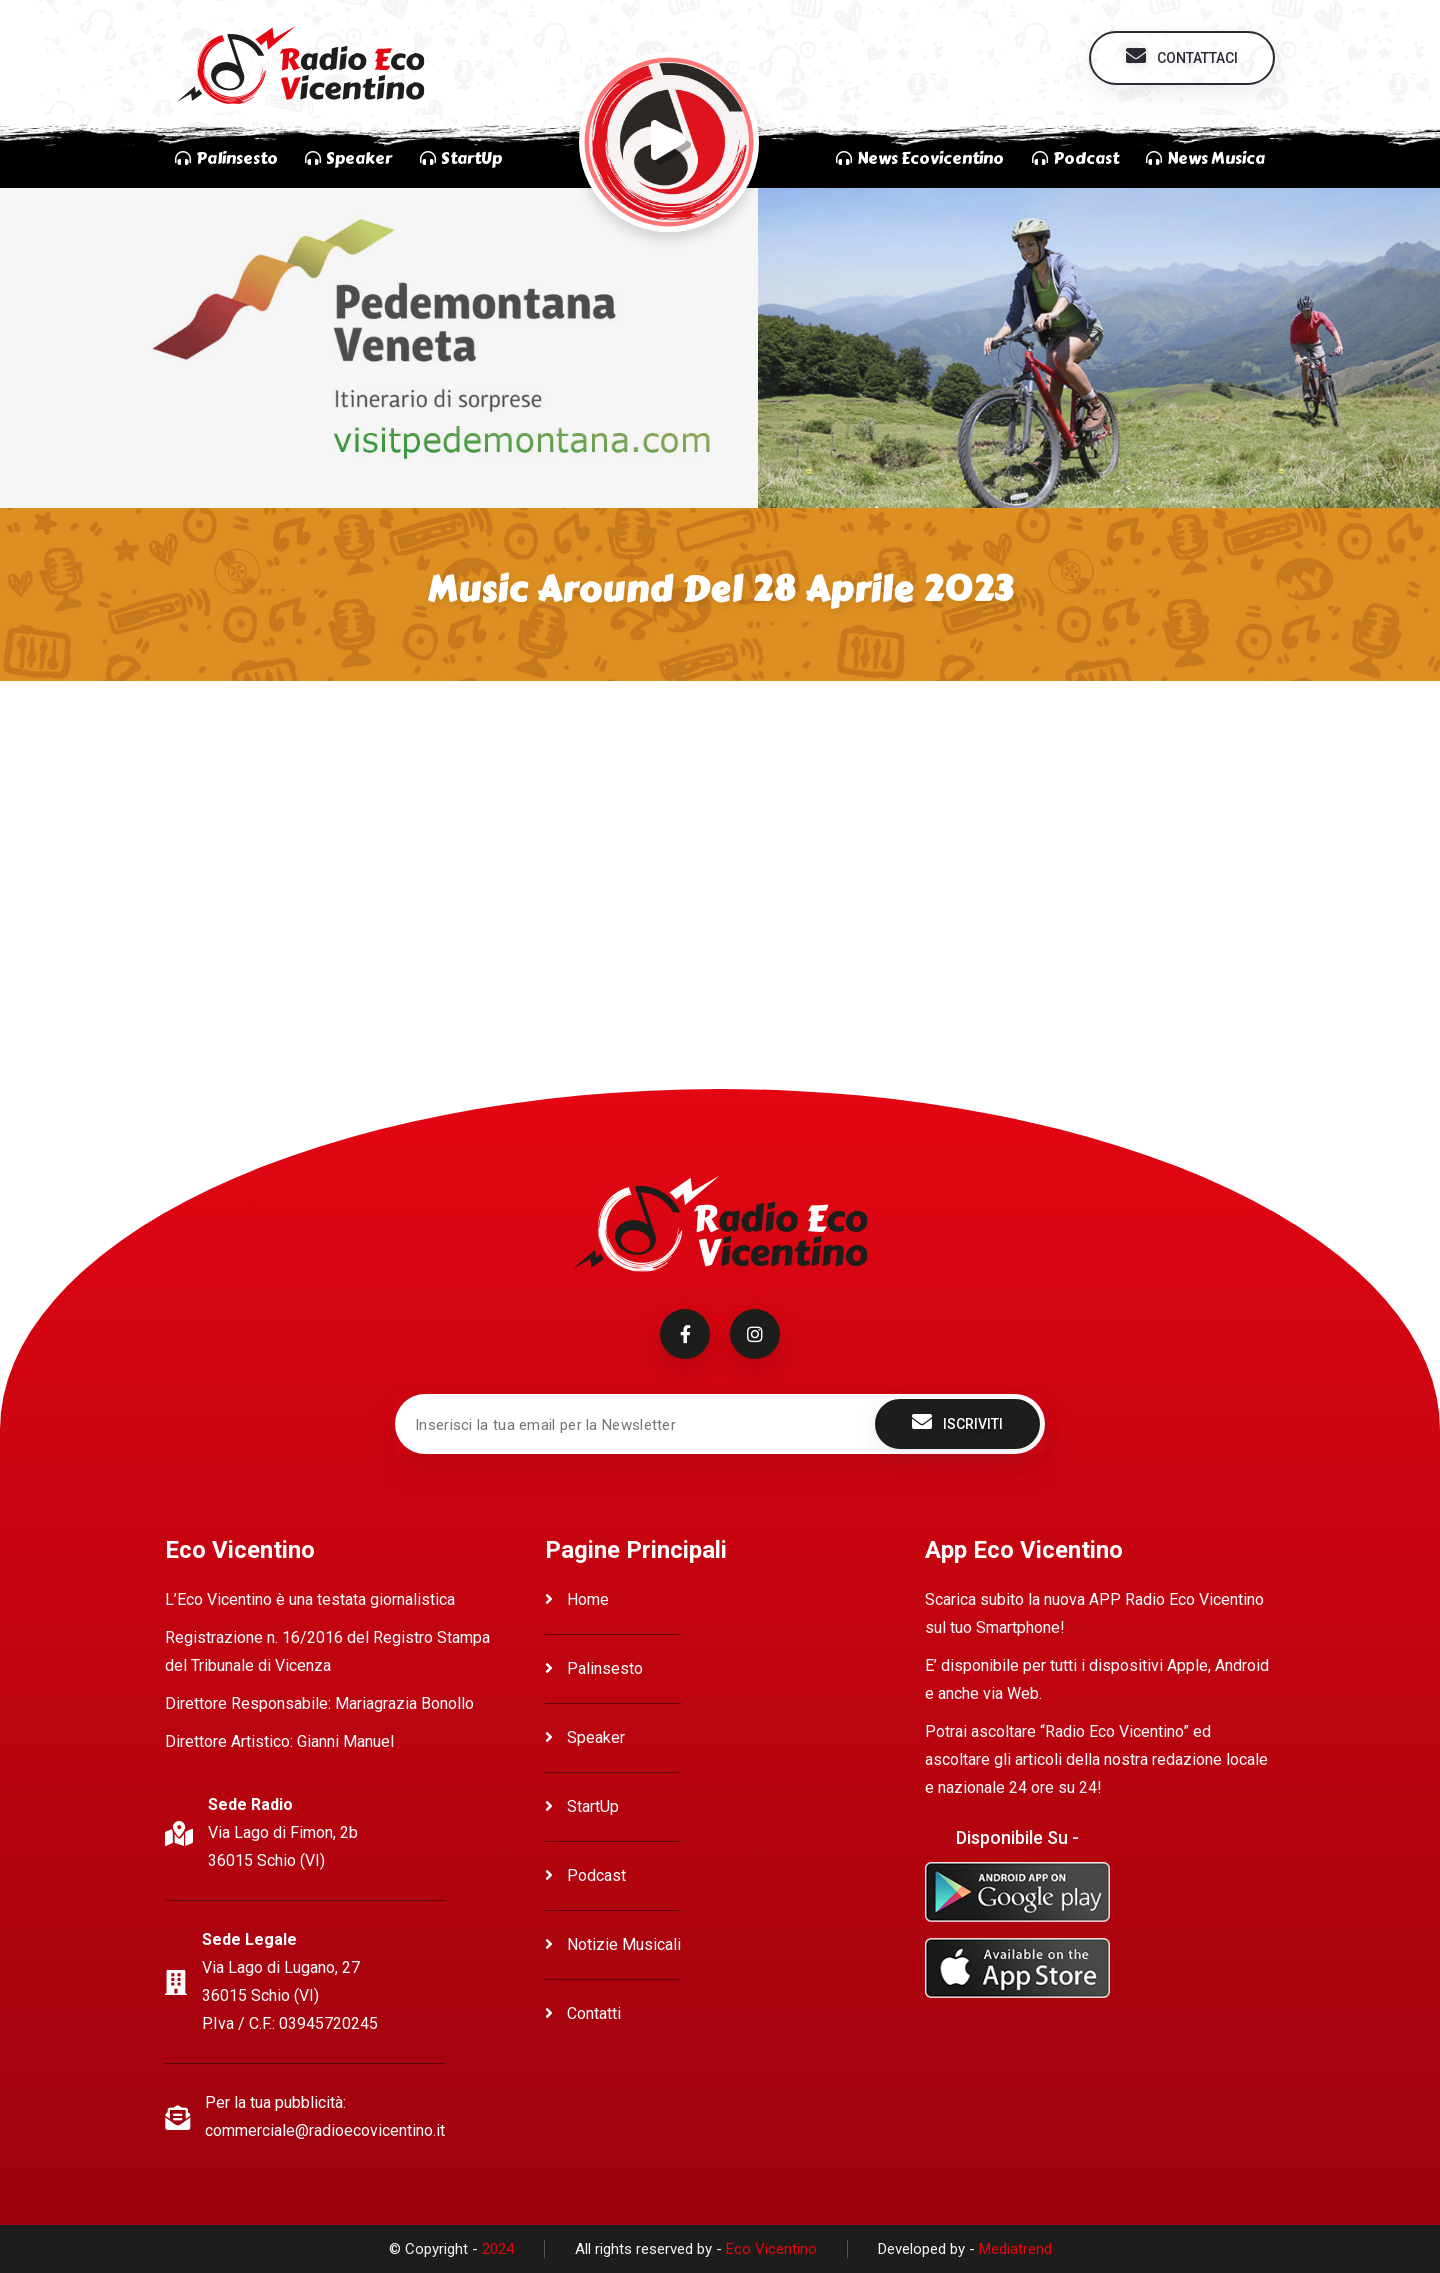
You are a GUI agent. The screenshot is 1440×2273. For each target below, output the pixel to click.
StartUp (582, 1806)
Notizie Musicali (613, 1944)
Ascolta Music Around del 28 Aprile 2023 (358, 744)
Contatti (583, 2013)
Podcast (585, 1875)
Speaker (585, 1737)
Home (577, 1599)
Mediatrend (1015, 2249)
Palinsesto (594, 1668)
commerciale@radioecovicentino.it (325, 2130)
